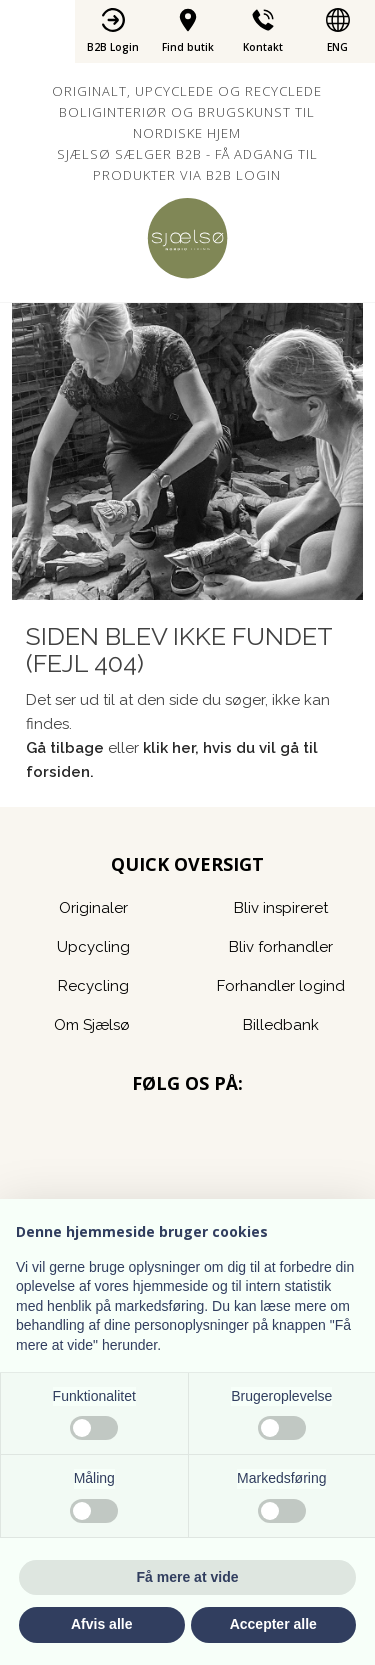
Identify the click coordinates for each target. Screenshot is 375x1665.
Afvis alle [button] (101, 1624)
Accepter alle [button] (273, 1624)
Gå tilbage (65, 748)
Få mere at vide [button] (188, 1577)
